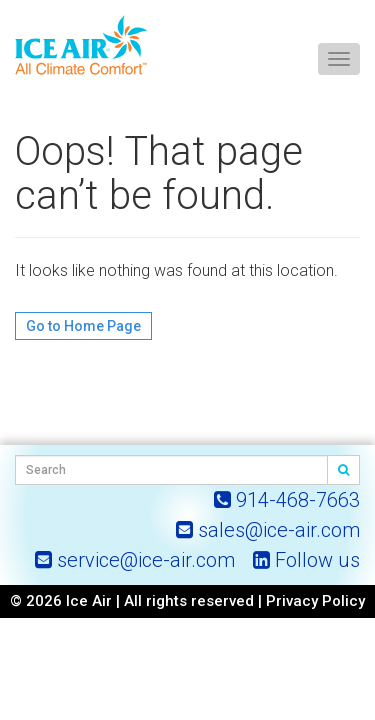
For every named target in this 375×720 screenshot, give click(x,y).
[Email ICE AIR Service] (135, 560)
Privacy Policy (315, 601)
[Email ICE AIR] (268, 530)
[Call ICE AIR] (287, 500)
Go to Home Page (83, 326)
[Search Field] (171, 470)
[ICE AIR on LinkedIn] (306, 560)
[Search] (344, 470)
